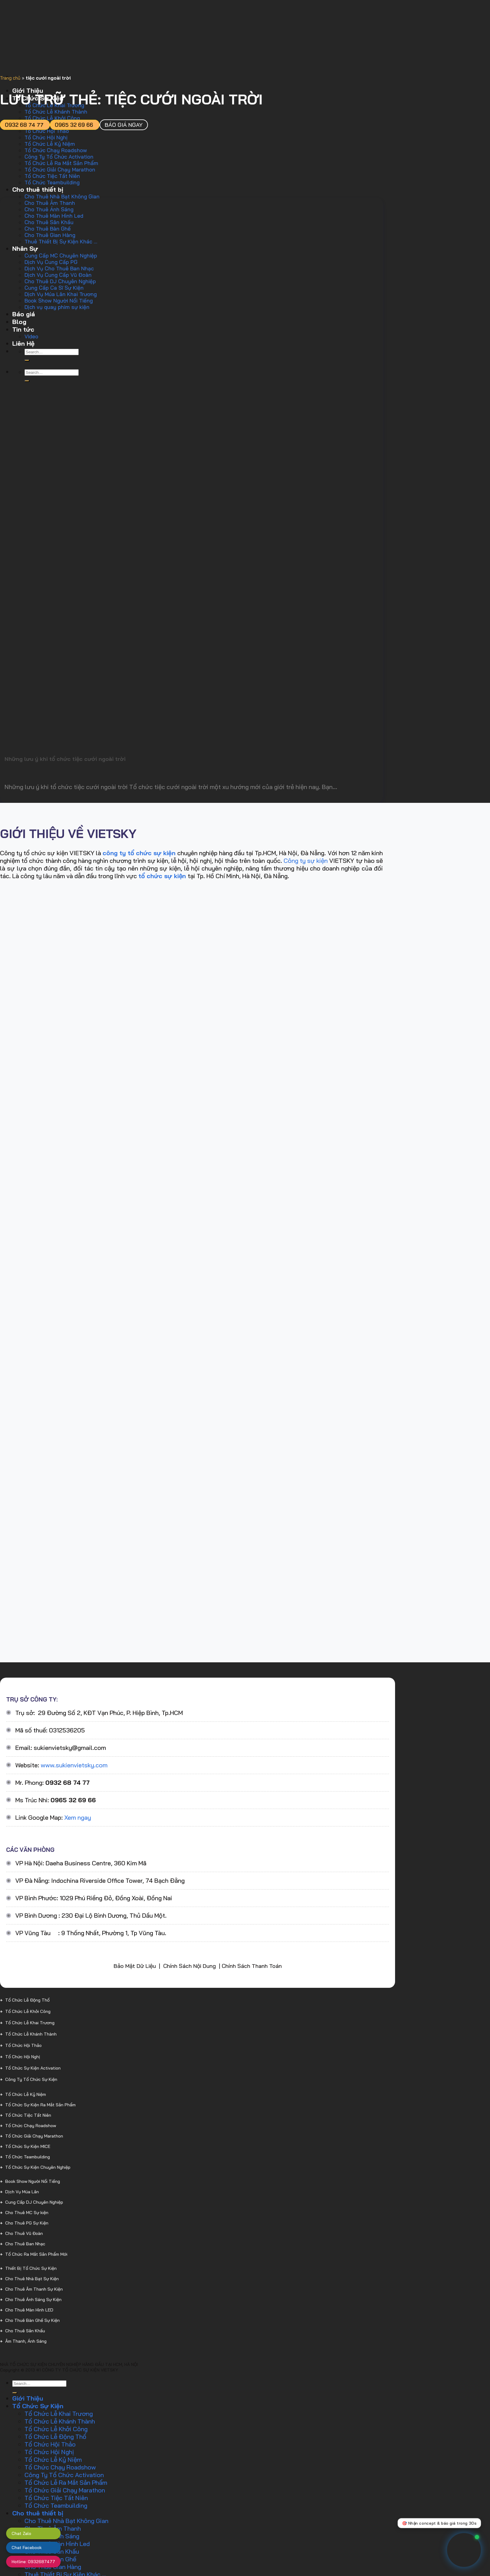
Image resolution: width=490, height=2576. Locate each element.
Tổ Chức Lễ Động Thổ (27, 2000)
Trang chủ (10, 78)
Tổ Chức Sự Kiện (37, 2406)
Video (31, 336)
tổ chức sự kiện (162, 876)
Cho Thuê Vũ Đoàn (24, 2233)
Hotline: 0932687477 (33, 2561)
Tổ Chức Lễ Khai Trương (30, 2022)
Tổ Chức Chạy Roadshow (55, 150)
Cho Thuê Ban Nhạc (25, 2244)
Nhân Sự (25, 248)
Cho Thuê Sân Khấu (49, 222)
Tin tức (23, 329)
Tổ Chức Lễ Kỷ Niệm (49, 144)
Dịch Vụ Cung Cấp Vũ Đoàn (58, 275)
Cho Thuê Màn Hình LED (29, 2310)
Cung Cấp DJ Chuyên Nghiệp (34, 2202)
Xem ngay (77, 1817)
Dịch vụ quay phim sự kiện (56, 307)
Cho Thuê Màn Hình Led (53, 215)
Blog (19, 321)
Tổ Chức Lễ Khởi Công (28, 2011)
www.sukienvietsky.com (74, 1765)
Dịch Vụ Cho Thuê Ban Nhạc (59, 268)
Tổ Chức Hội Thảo (46, 131)
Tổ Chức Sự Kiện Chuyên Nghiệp (37, 2167)
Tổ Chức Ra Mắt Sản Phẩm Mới (36, 2254)
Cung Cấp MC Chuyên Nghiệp (60, 255)
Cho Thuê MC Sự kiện (26, 2212)
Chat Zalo (21, 2533)
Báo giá (23, 314)
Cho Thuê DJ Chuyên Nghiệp (60, 281)
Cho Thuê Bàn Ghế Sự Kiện (32, 2320)
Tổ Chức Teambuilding (52, 182)
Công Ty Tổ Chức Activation (58, 156)
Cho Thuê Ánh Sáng (49, 209)
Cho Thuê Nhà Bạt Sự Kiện (32, 2278)
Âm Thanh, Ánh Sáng (26, 2341)
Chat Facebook (27, 2547)
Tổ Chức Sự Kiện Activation (33, 2068)
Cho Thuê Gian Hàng (49, 235)
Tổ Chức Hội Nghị (46, 137)
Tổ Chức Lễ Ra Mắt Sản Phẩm (61, 163)
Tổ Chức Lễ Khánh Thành (55, 111)
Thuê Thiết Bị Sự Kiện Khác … (60, 241)
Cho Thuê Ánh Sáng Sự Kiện (33, 2299)
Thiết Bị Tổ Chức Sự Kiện (31, 2268)
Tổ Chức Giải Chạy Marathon (59, 169)
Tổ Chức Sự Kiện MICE (27, 2146)
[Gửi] (26, 360)
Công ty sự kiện (306, 860)
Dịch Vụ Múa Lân (22, 2191)
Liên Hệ (23, 343)
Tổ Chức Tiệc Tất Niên (52, 176)
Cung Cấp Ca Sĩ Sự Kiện (54, 287)
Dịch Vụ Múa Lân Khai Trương (60, 294)
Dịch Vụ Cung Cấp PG (50, 262)
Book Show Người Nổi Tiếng (58, 300)
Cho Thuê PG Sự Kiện (26, 2223)
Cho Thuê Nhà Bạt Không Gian (62, 196)
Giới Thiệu (27, 2398)
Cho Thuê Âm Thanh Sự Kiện (34, 2289)
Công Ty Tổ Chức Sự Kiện (31, 2079)
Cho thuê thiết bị (37, 189)
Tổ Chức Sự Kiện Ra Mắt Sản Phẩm (40, 2105)
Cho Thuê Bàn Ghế (47, 228)
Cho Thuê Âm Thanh (49, 203)
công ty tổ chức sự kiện (139, 853)
